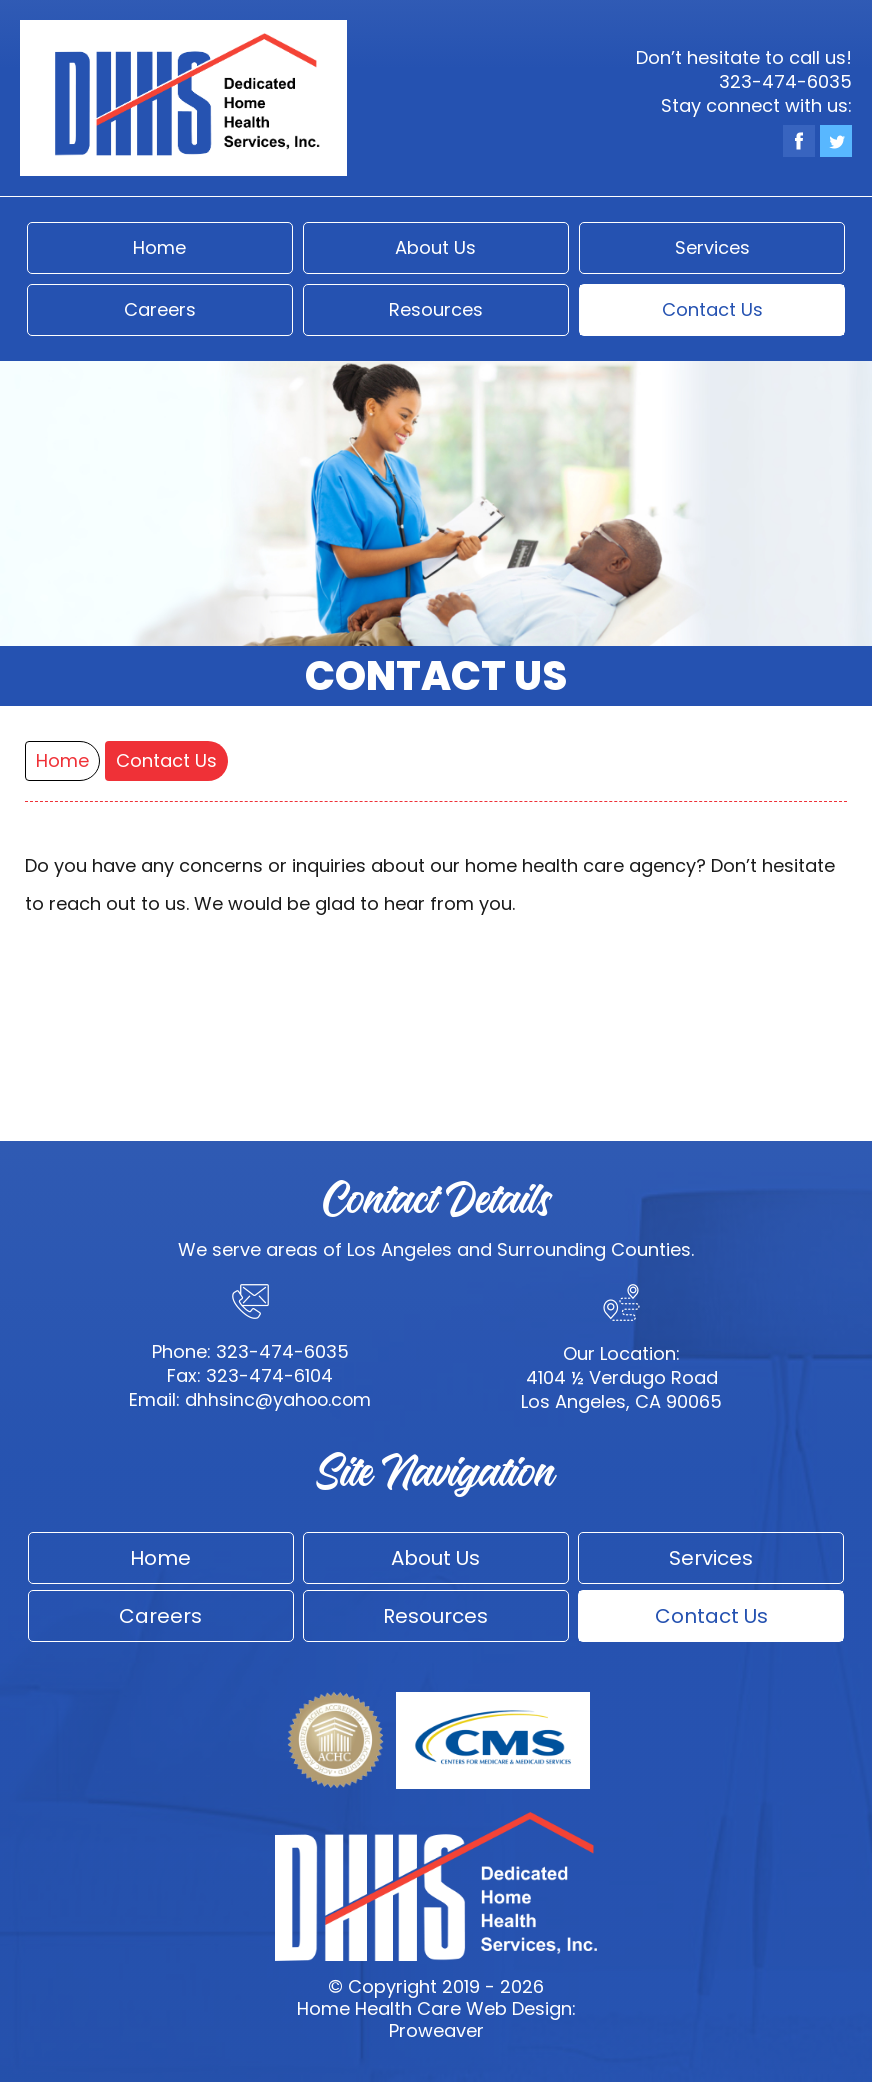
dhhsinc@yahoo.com (278, 1399)
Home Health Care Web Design (434, 2008)
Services (712, 247)
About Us (435, 247)
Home (159, 247)
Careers (160, 309)
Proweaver (436, 2030)
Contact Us (712, 309)
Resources (436, 309)
